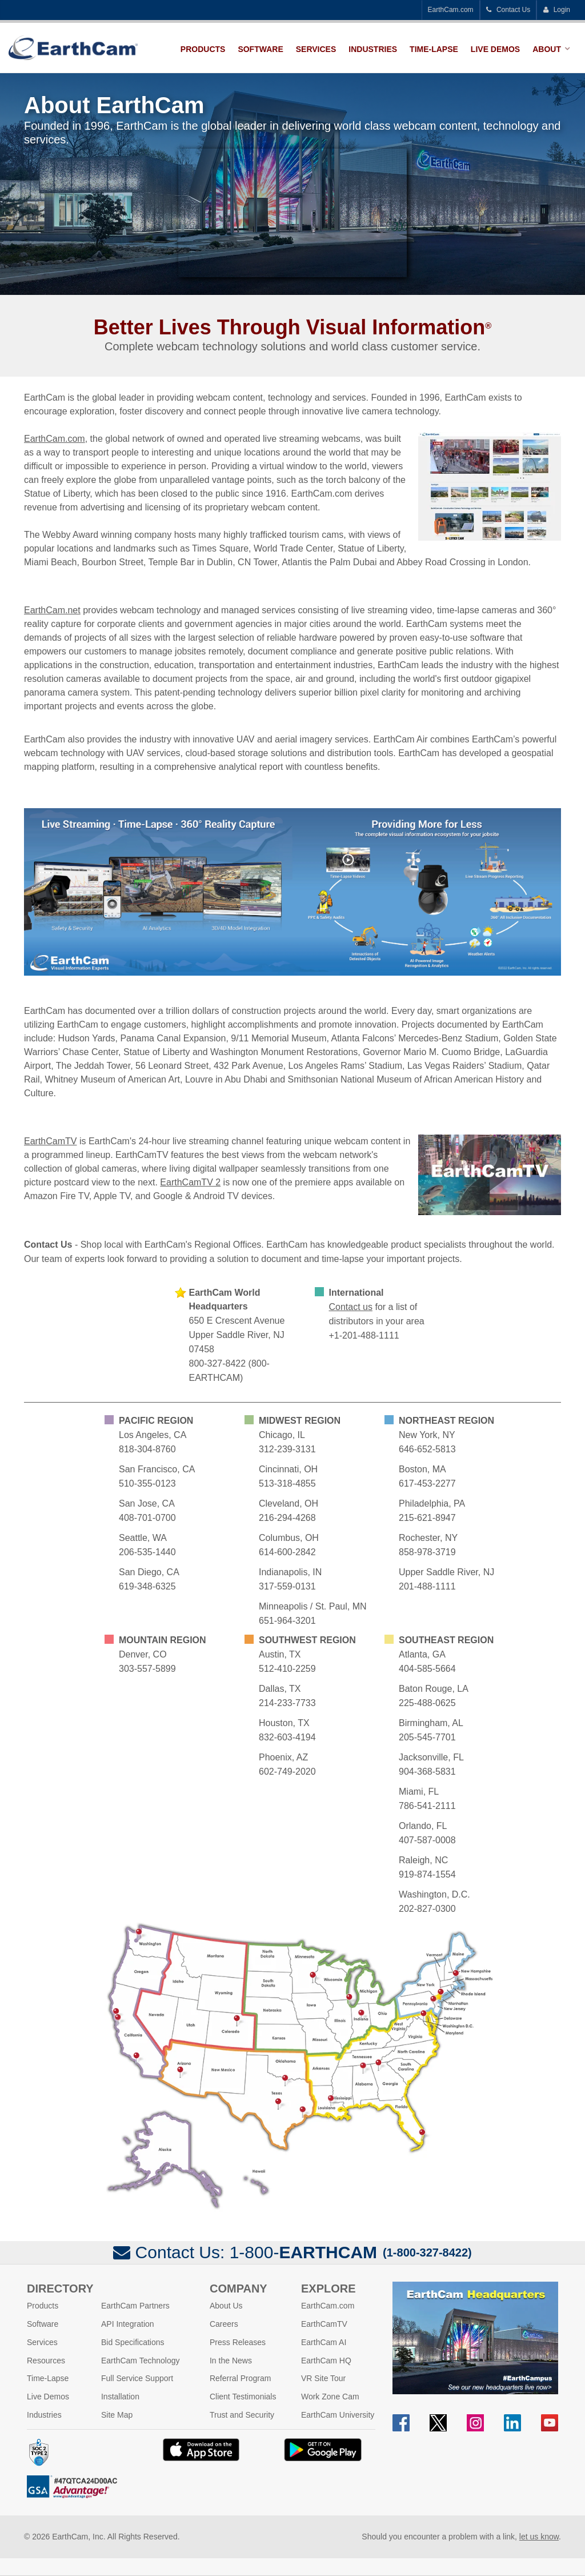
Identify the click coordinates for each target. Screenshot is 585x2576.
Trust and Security (242, 2414)
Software (260, 49)
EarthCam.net (52, 610)
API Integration (127, 2324)
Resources (46, 2360)
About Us (226, 2305)
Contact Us (508, 10)
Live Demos (495, 49)
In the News (231, 2360)
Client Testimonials (243, 2396)
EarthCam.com (451, 10)
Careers (224, 2324)
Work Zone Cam (330, 2396)
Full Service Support (137, 2378)
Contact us (350, 1307)
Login (556, 10)
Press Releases (238, 2342)
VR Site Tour (323, 2378)
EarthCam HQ (326, 2360)
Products (203, 49)
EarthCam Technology (140, 2360)
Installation (120, 2396)
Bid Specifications (133, 2342)
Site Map (117, 2414)
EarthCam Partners (135, 2305)
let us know (539, 2536)
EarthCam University (337, 2414)
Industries (372, 49)
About (546, 49)
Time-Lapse (434, 49)
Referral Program (240, 2378)
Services (316, 49)
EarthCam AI (323, 2342)
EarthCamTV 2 (190, 1182)
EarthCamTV (50, 1141)
